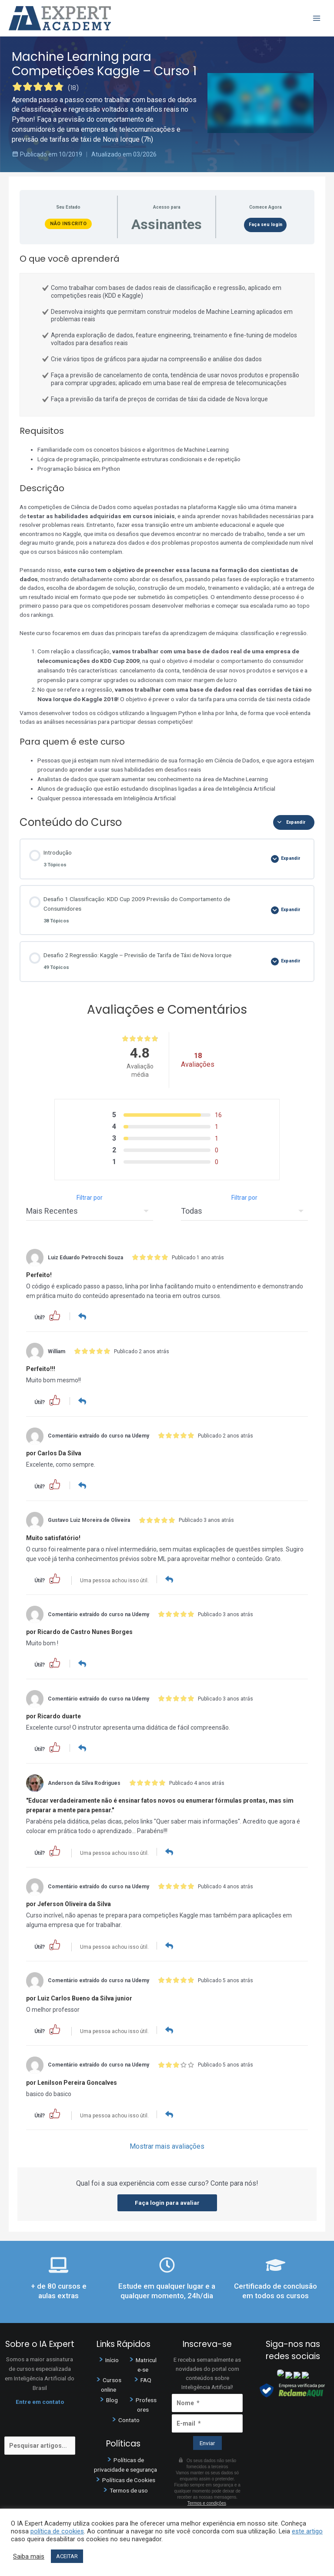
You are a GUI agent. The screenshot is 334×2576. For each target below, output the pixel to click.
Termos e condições (206, 2501)
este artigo (307, 2531)
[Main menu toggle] (316, 18)
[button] (55, 1315)
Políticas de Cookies (128, 2477)
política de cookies (57, 2531)
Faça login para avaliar (167, 2200)
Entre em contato (40, 2399)
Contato (129, 2417)
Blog (112, 2397)
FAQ (145, 2377)
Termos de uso (129, 2488)
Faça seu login (265, 224)
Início (112, 2358)
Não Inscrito (68, 223)
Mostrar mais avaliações (167, 2144)
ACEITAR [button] (67, 2556)
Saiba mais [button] (28, 2556)
